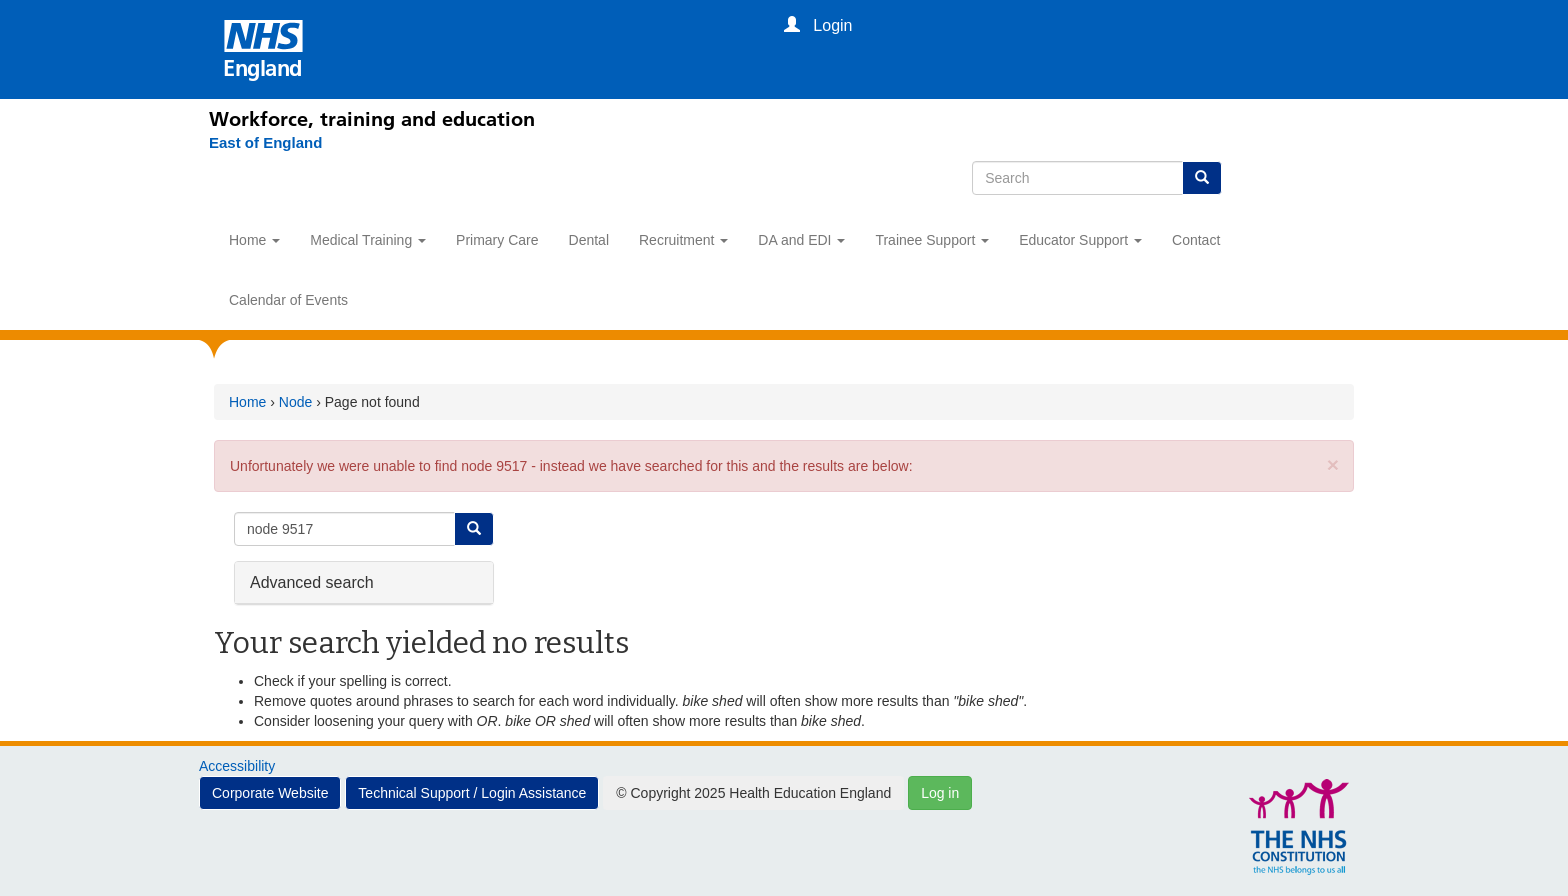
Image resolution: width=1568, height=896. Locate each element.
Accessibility (237, 766)
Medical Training (368, 240)
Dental (589, 240)
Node (295, 402)
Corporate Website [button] (270, 793)
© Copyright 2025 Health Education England (753, 793)
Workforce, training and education (372, 119)
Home (254, 240)
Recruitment (683, 240)
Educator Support (1080, 240)
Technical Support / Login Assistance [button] (472, 793)
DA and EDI (801, 240)
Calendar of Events (288, 300)
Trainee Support (932, 240)
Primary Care (497, 240)
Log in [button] (940, 793)
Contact (1196, 240)
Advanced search (312, 581)
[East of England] (265, 143)
